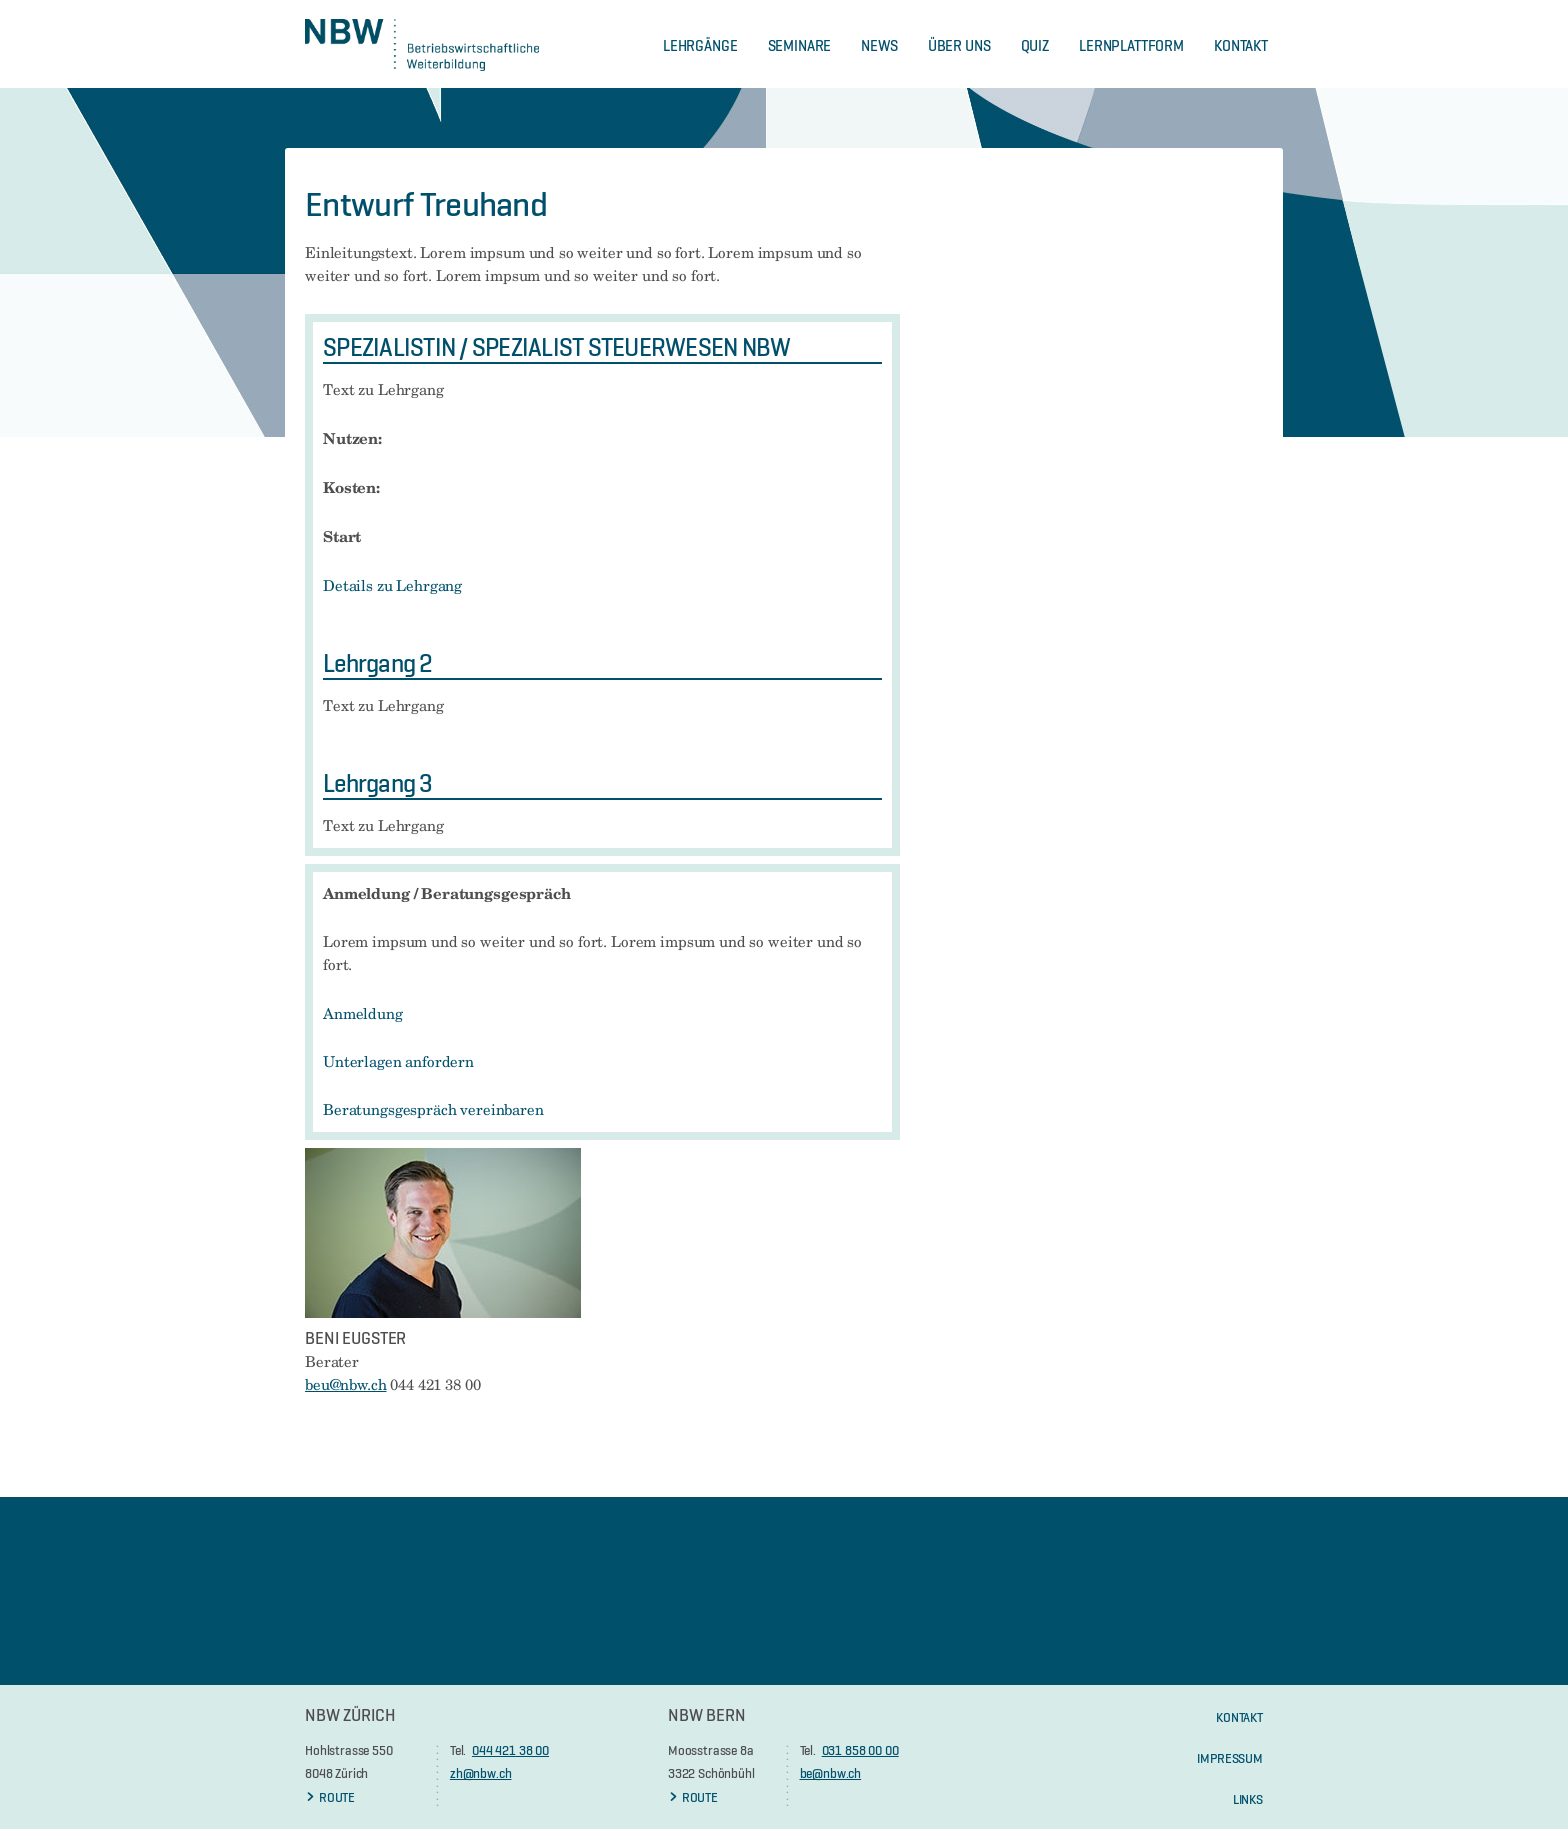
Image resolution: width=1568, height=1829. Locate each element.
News (879, 45)
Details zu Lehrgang (392, 586)
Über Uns (959, 45)
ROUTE (330, 1797)
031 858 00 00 (860, 1750)
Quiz (1035, 45)
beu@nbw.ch (346, 1385)
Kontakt (1241, 45)
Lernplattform (1131, 45)
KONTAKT (1239, 1717)
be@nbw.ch (831, 1773)
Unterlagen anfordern (398, 1062)
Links (1248, 1799)
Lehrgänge (700, 45)
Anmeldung (363, 1014)
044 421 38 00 (510, 1750)
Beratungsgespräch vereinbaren (433, 1110)
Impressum (1230, 1758)
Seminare (800, 45)
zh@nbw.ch (481, 1773)
